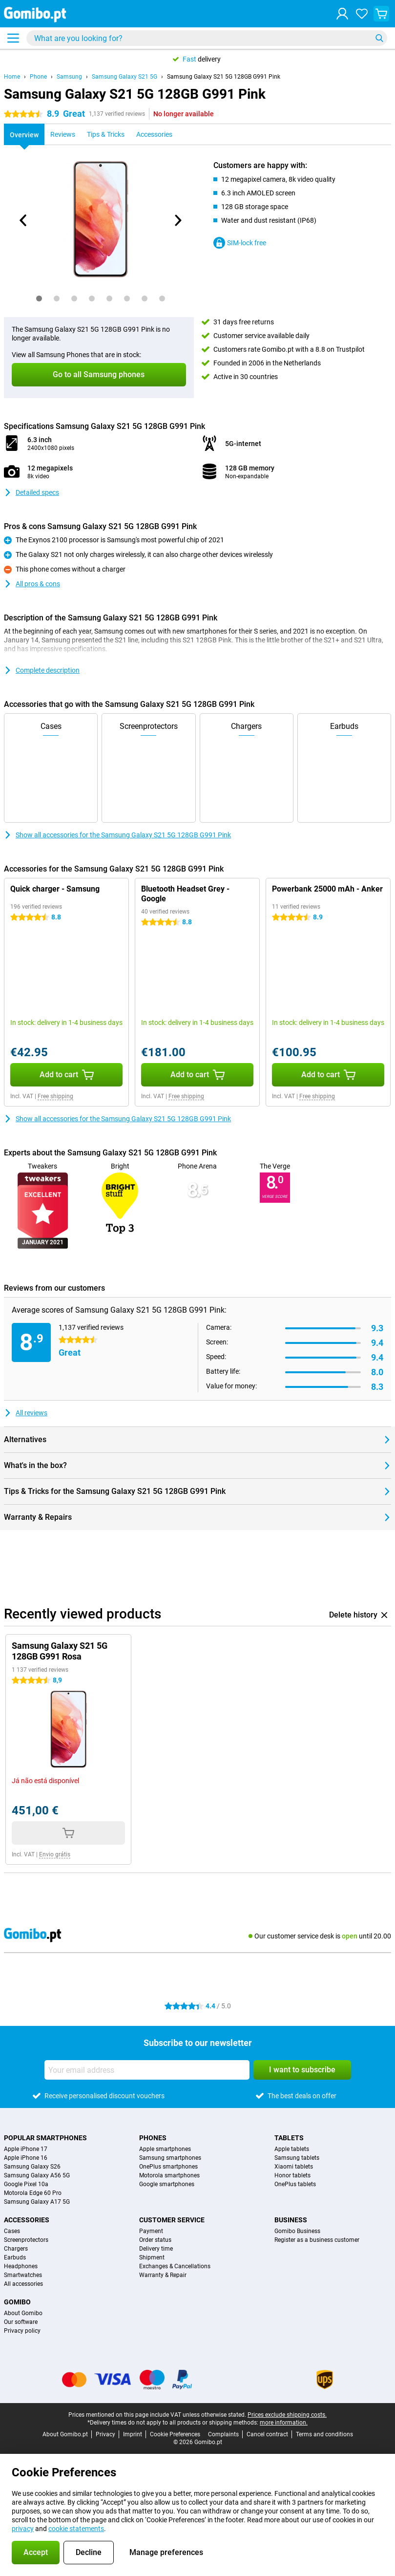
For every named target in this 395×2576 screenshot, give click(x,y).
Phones (152, 2138)
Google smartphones (166, 2184)
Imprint (132, 2434)
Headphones (21, 2266)
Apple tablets (291, 2149)
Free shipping (55, 1096)
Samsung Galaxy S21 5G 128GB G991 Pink (223, 76)
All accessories (23, 2283)
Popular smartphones (45, 2138)
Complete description (42, 670)
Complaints (223, 2434)
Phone (38, 76)
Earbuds (15, 2257)
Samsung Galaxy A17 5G (37, 2201)
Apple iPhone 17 (25, 2149)
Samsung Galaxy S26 (32, 2166)
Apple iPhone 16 (25, 2157)
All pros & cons (32, 584)
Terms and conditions (324, 2434)
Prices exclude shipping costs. (287, 2414)
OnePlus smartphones (168, 2166)
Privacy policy (22, 2330)
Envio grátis (54, 1854)
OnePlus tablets (295, 2184)
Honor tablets (292, 2175)
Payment (151, 2231)
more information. (284, 2422)
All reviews (25, 1413)
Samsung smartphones (170, 2157)
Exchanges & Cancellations (174, 2266)
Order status (155, 2239)
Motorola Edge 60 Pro (33, 2193)
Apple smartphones (165, 2149)
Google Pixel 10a (26, 2184)
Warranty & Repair (163, 2275)
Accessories (26, 2220)
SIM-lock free (239, 243)
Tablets (289, 2138)
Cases (12, 2231)
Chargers (16, 2248)
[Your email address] (146, 2070)
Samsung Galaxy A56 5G (37, 2175)
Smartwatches (23, 2275)
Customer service (172, 2220)
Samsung (69, 76)
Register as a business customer (316, 2239)
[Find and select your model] (206, 38)
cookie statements (76, 2529)
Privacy (105, 2434)
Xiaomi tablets (293, 2166)
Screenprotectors (26, 2239)
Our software (21, 2322)
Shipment (152, 2257)
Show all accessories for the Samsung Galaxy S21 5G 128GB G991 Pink (117, 835)
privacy (23, 2529)
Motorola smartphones (169, 2175)
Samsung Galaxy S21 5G (124, 76)
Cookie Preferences (175, 2434)
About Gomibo (23, 2313)
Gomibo (17, 2302)
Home (12, 76)
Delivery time (156, 2248)
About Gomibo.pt (65, 2434)
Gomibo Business (297, 2231)
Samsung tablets (296, 2157)
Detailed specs (31, 492)
